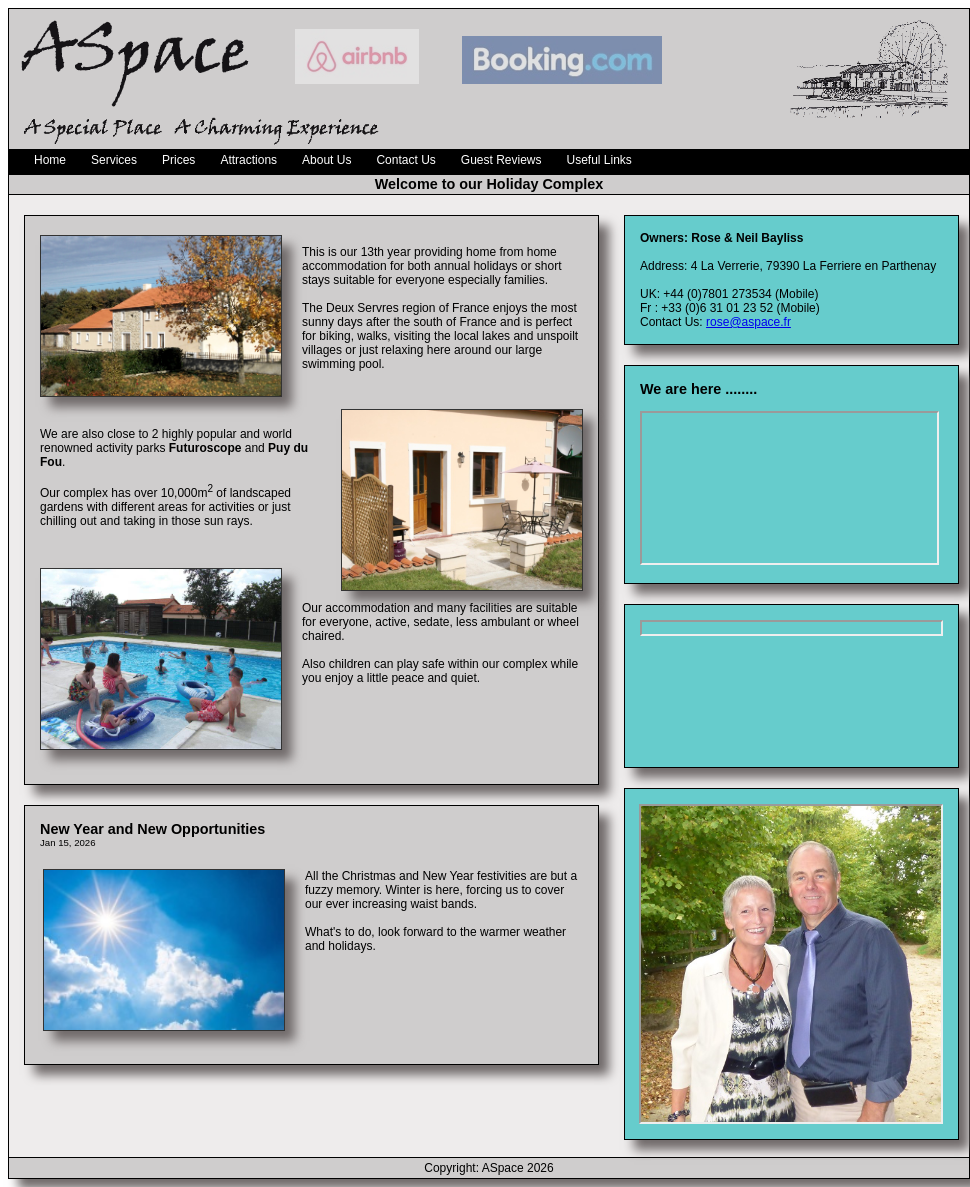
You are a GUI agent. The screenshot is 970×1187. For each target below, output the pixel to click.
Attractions (248, 160)
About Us (326, 160)
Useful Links (599, 160)
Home (50, 160)
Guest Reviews (501, 160)
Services (114, 160)
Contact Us (405, 160)
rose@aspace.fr (748, 322)
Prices (178, 160)
